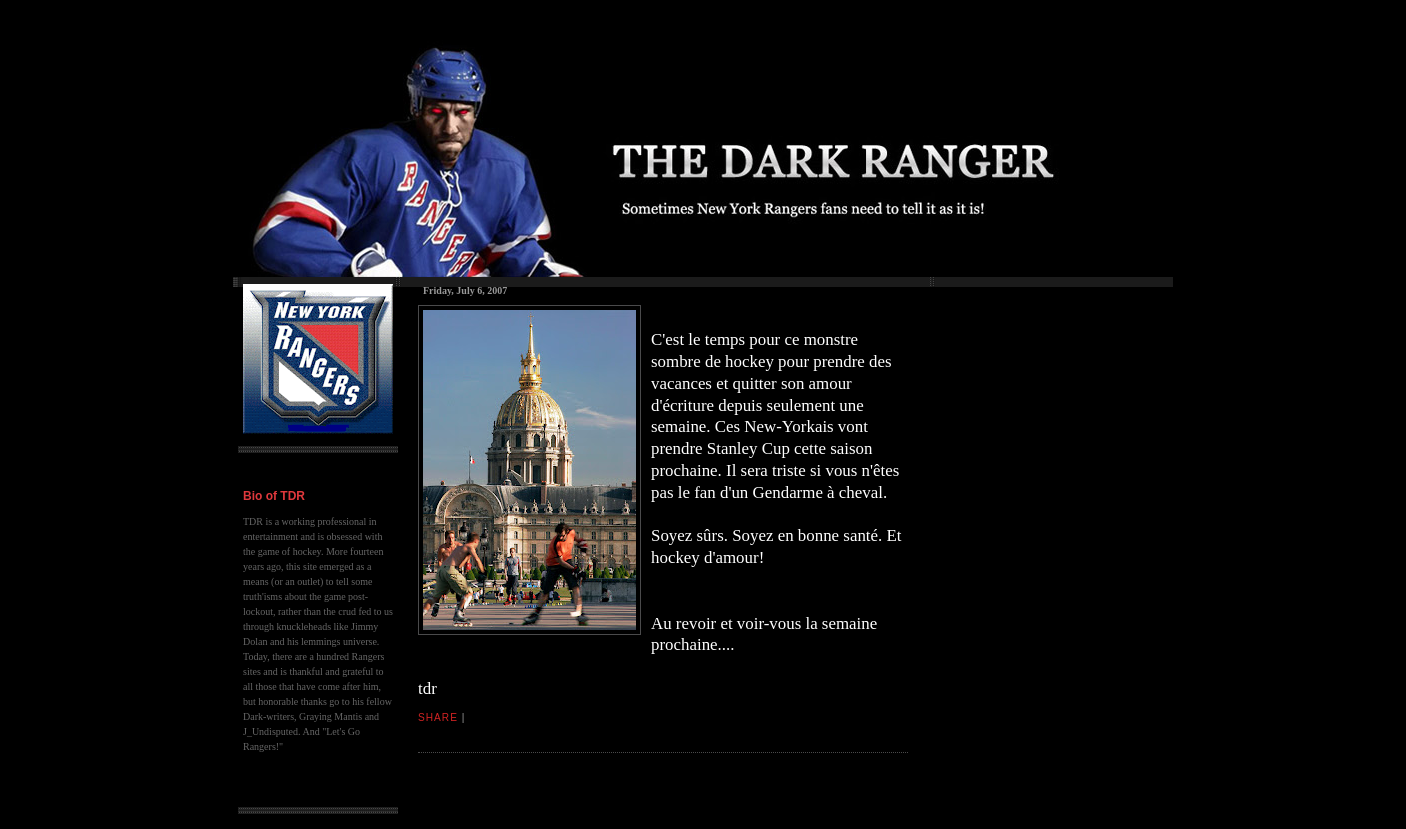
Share (438, 717)
